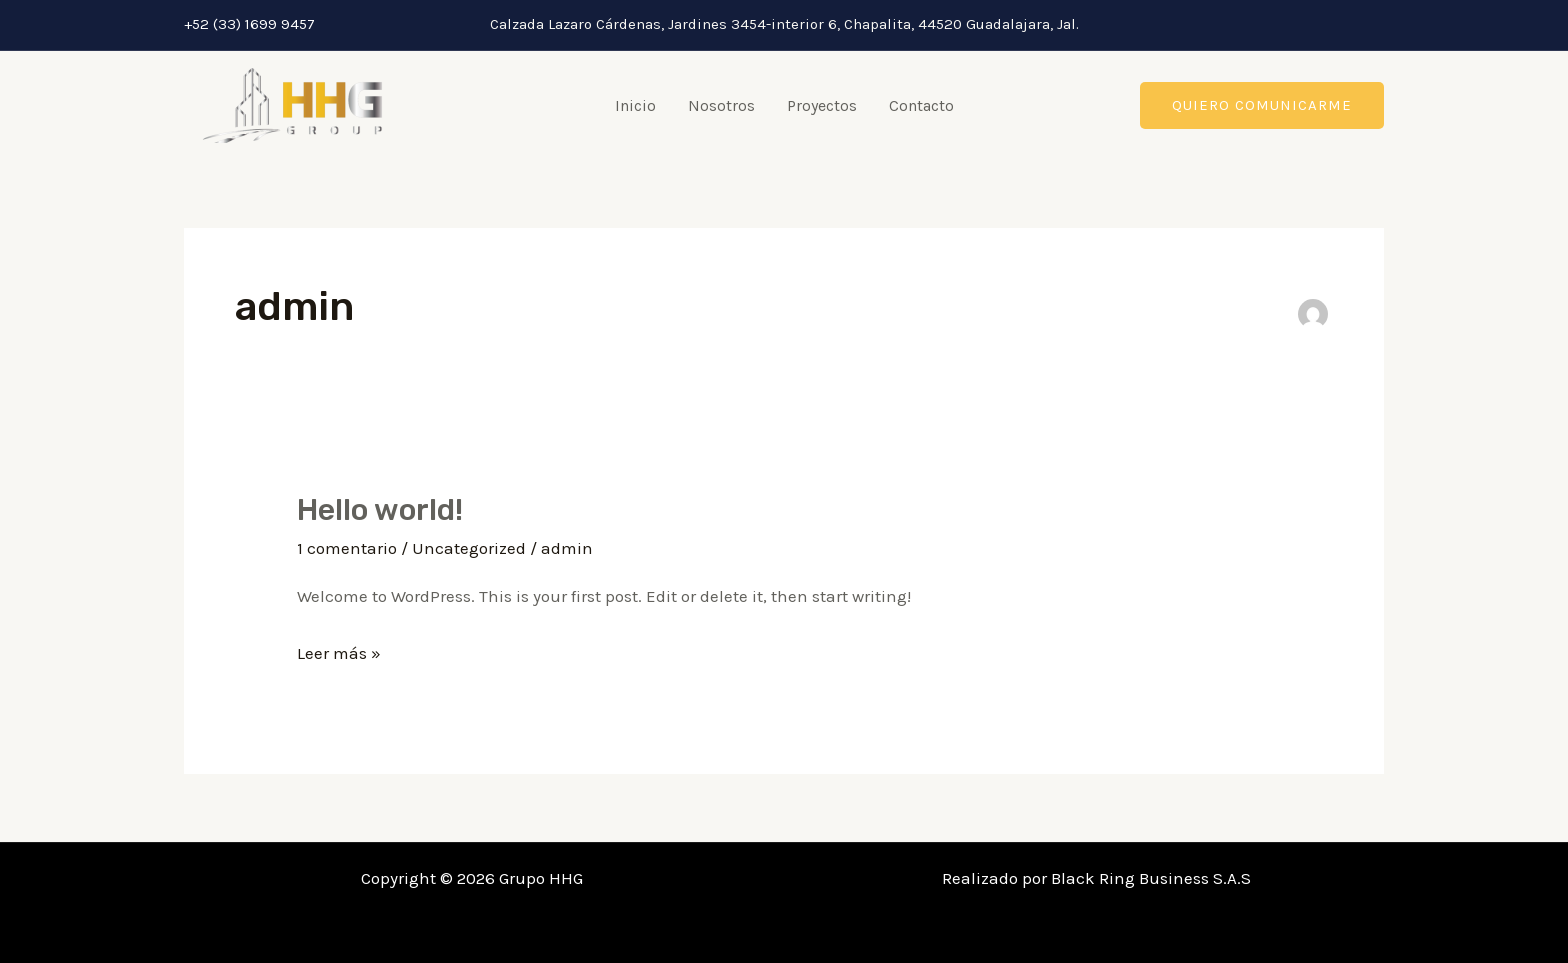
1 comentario (347, 548)
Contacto (921, 105)
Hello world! (380, 510)
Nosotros (721, 105)
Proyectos (822, 105)
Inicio (635, 105)
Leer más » (339, 650)
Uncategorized (469, 548)
